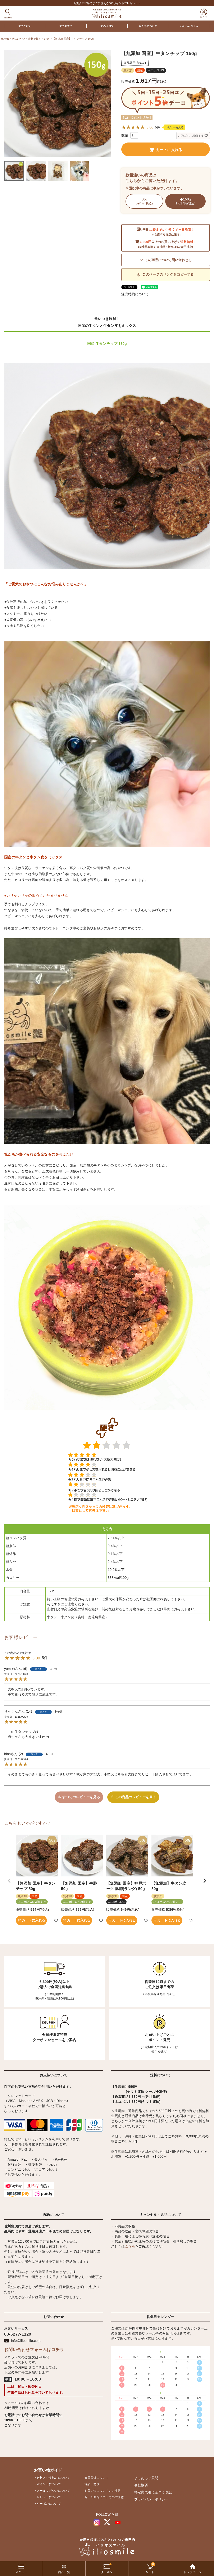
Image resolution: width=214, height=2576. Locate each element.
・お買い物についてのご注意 (101, 2490)
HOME (5, 38)
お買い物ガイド (48, 2470)
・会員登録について (95, 2477)
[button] (9, 1880)
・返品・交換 (91, 2484)
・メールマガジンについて (52, 2490)
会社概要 (141, 2485)
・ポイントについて (47, 2484)
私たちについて (148, 26)
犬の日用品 (106, 26)
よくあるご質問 (146, 2478)
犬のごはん (24, 26)
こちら (130, 2246)
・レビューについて (47, 2497)
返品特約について (135, 294)
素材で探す (34, 38)
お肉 (46, 38)
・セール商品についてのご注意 (103, 2497)
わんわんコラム (189, 26)
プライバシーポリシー (151, 2499)
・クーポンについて (47, 2503)
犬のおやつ (65, 26)
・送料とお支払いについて (52, 2477)
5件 (157, 127)
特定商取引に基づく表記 (153, 2492)
